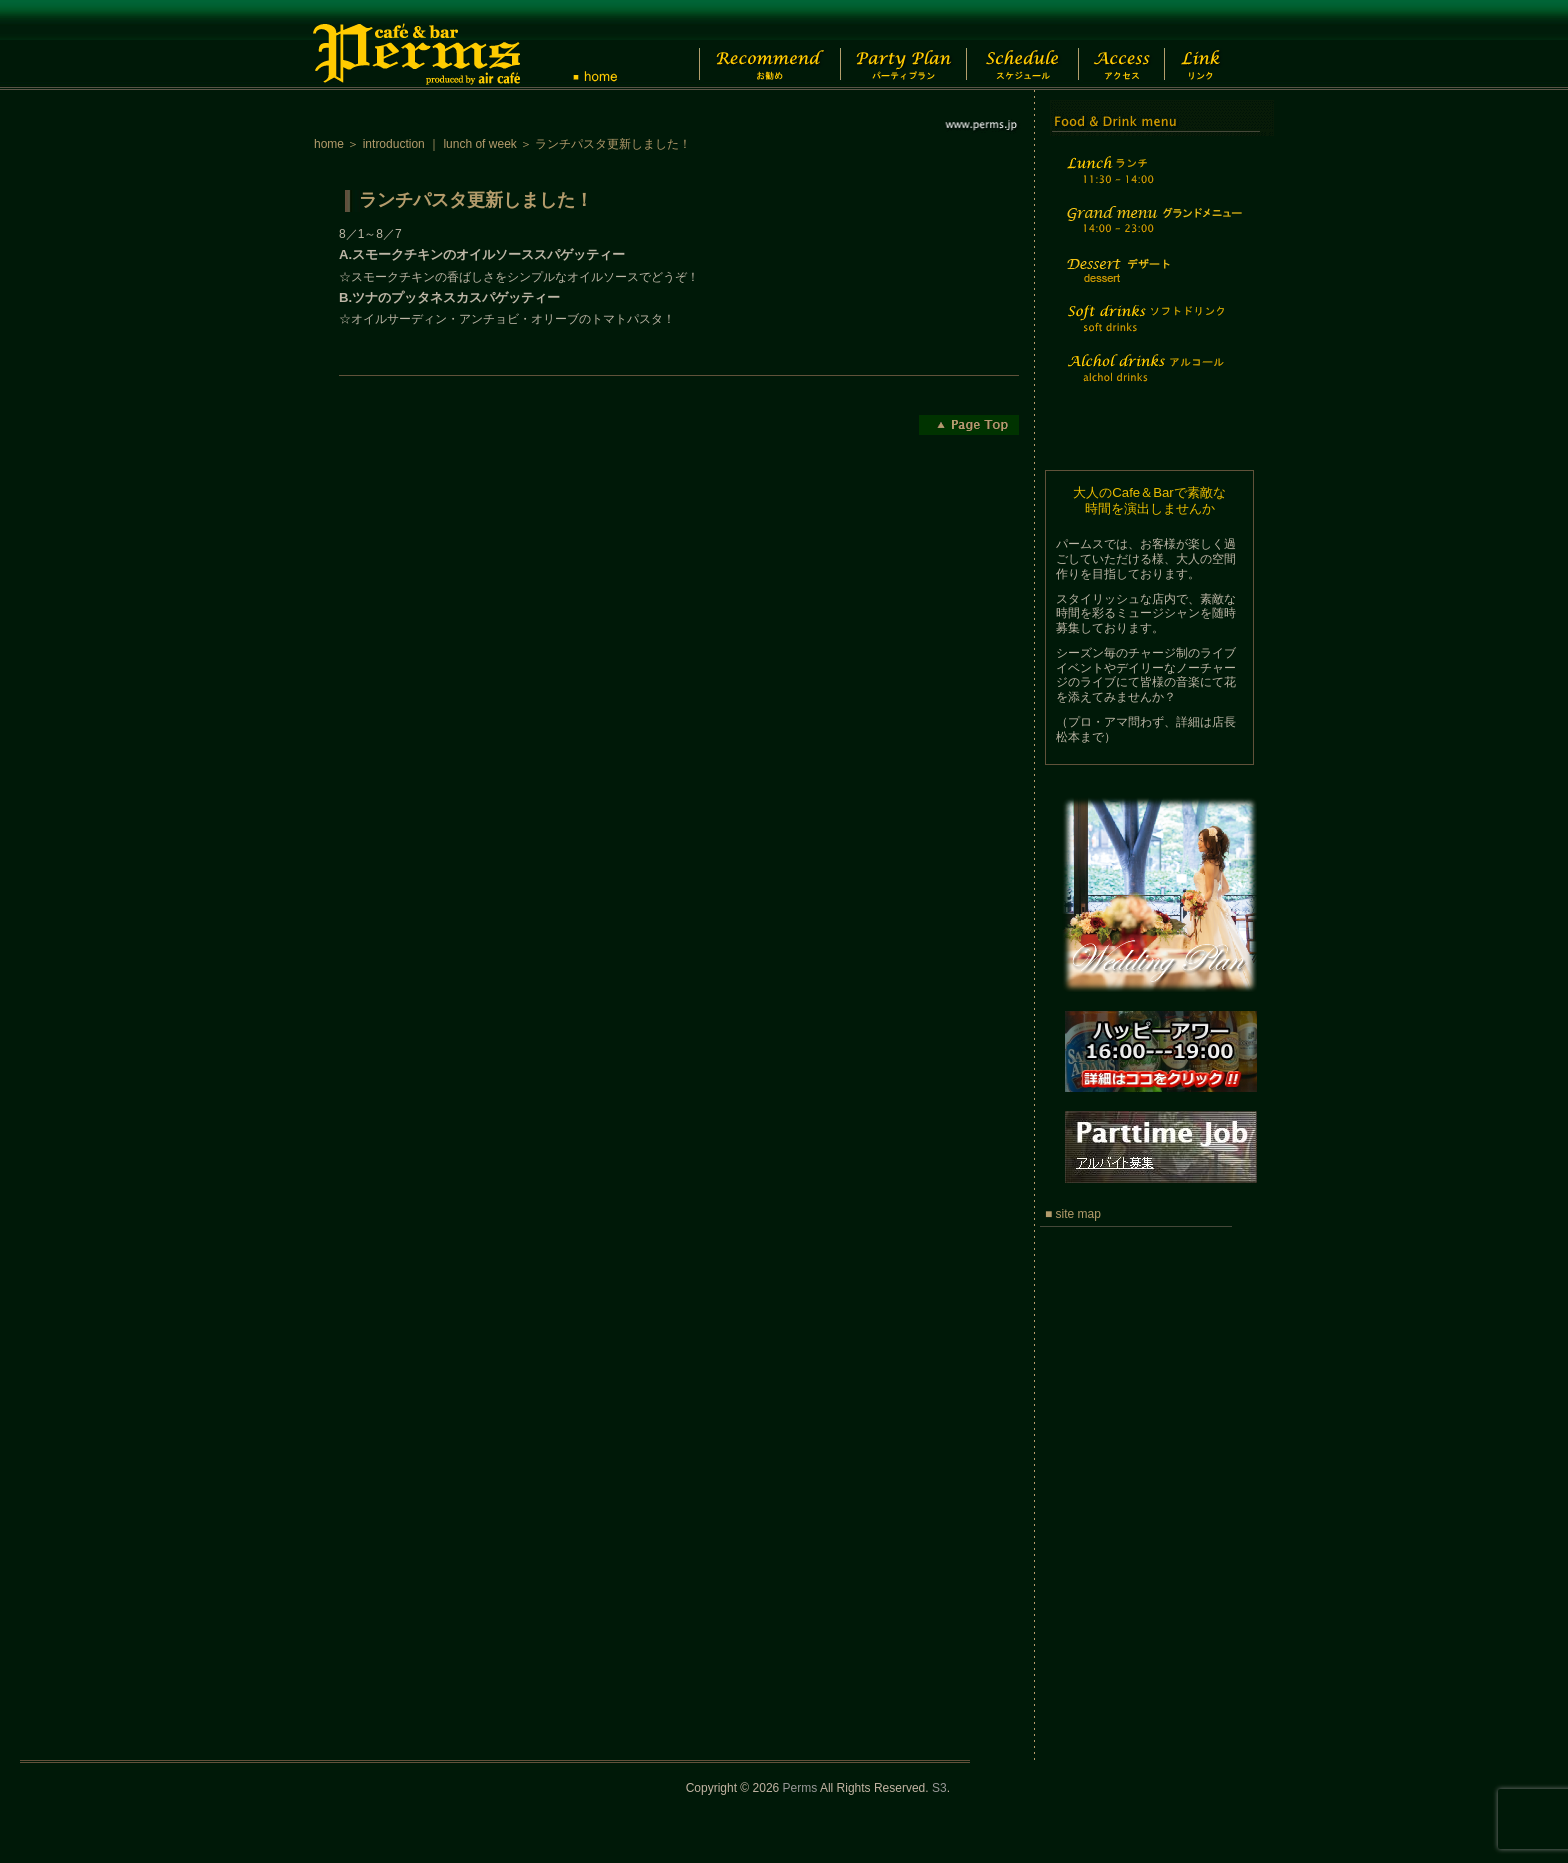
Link (1218, 45)
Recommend (753, 45)
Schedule (1020, 45)
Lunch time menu (1152, 181)
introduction (394, 144)
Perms (800, 1788)
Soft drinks (1152, 330)
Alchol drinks (1152, 380)
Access (1132, 45)
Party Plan (893, 45)
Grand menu (1152, 232)
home (329, 144)
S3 (939, 1788)
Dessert (1152, 283)
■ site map (1073, 1214)
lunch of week (479, 144)
